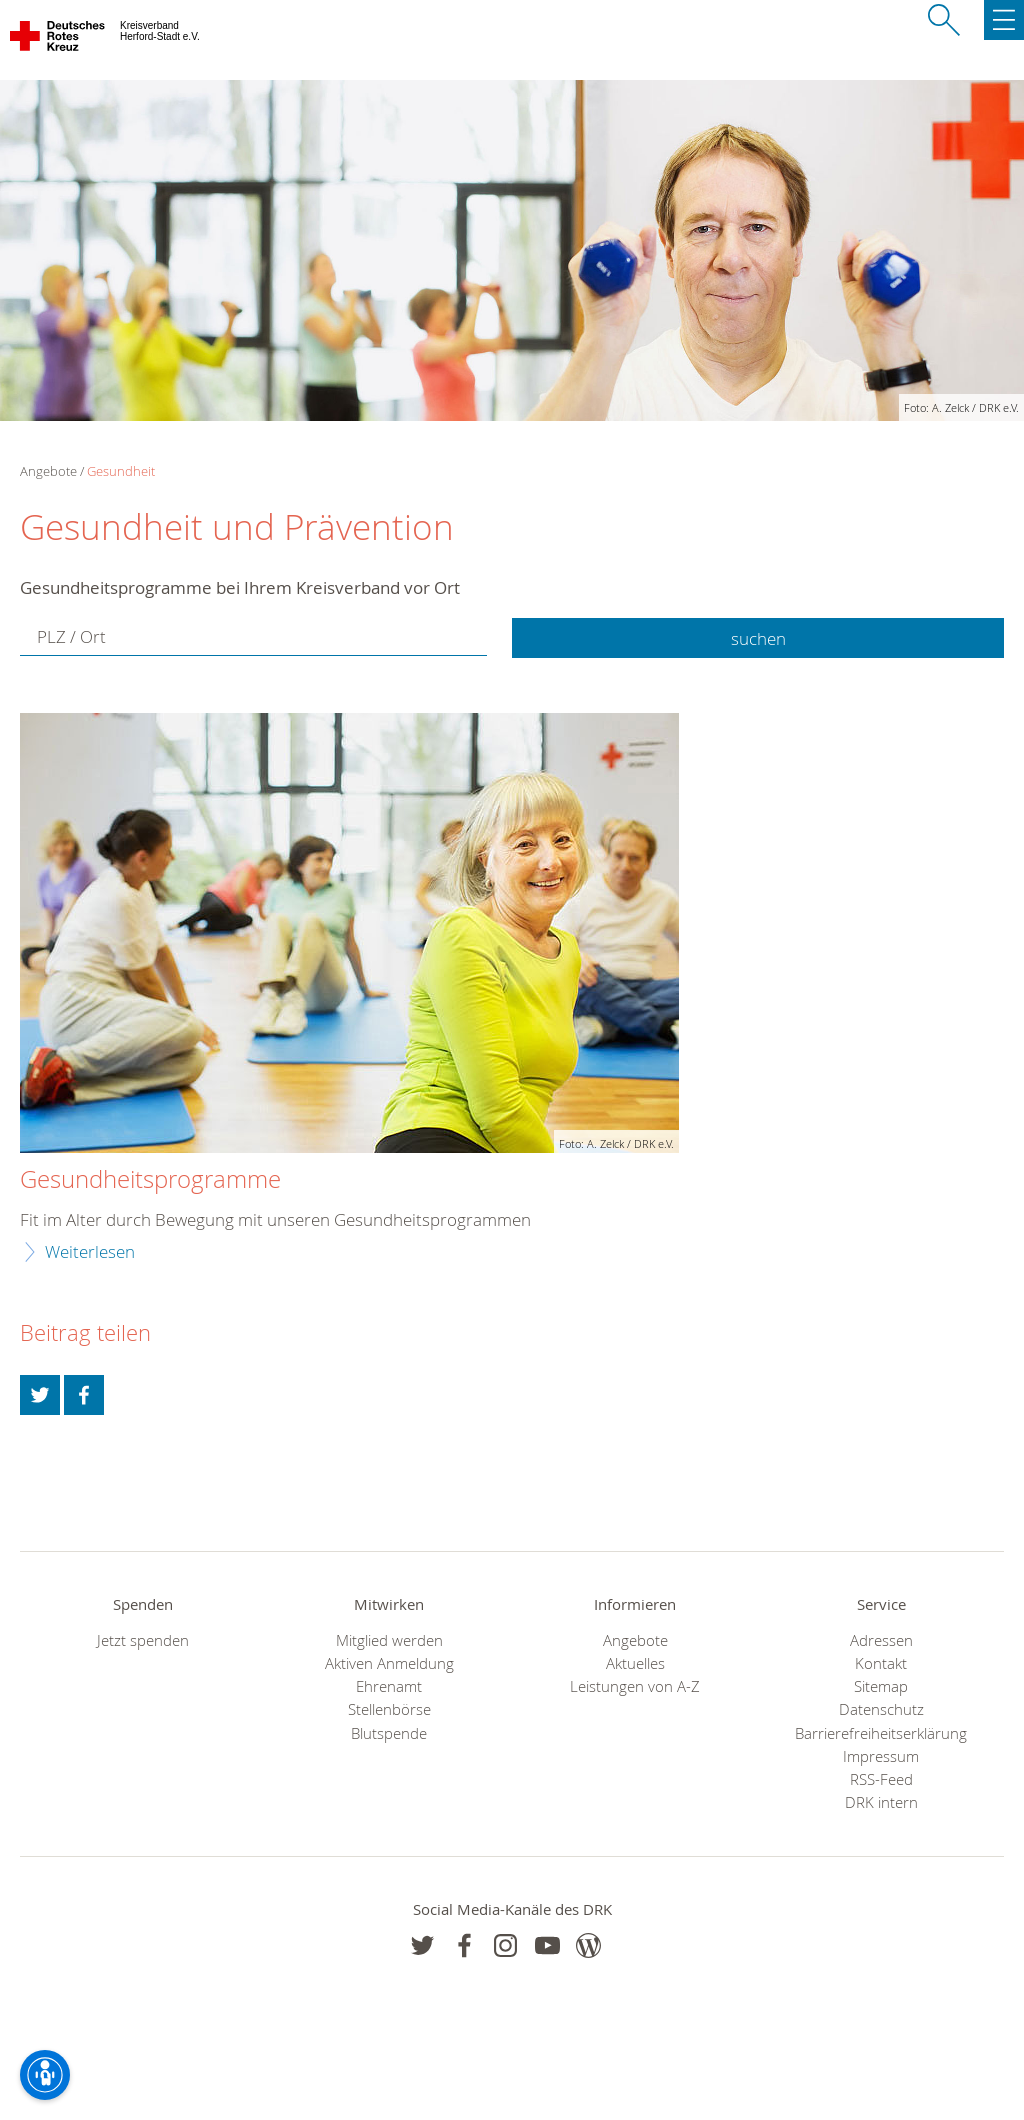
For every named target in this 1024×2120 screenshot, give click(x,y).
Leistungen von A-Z (635, 1686)
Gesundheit (121, 471)
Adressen (881, 1640)
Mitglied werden (389, 1640)
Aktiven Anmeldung (389, 1663)
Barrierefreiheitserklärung (881, 1733)
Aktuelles (635, 1663)
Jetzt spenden (143, 1640)
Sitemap (881, 1686)
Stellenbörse (389, 1709)
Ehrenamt (389, 1686)
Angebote (635, 1640)
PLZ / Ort (71, 636)
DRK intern (881, 1802)
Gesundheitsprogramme (150, 1180)
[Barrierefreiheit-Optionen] (45, 2075)
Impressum (881, 1756)
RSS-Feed (881, 1779)
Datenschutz (881, 1709)
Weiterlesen (90, 1251)
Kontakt (881, 1663)
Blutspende (389, 1733)
